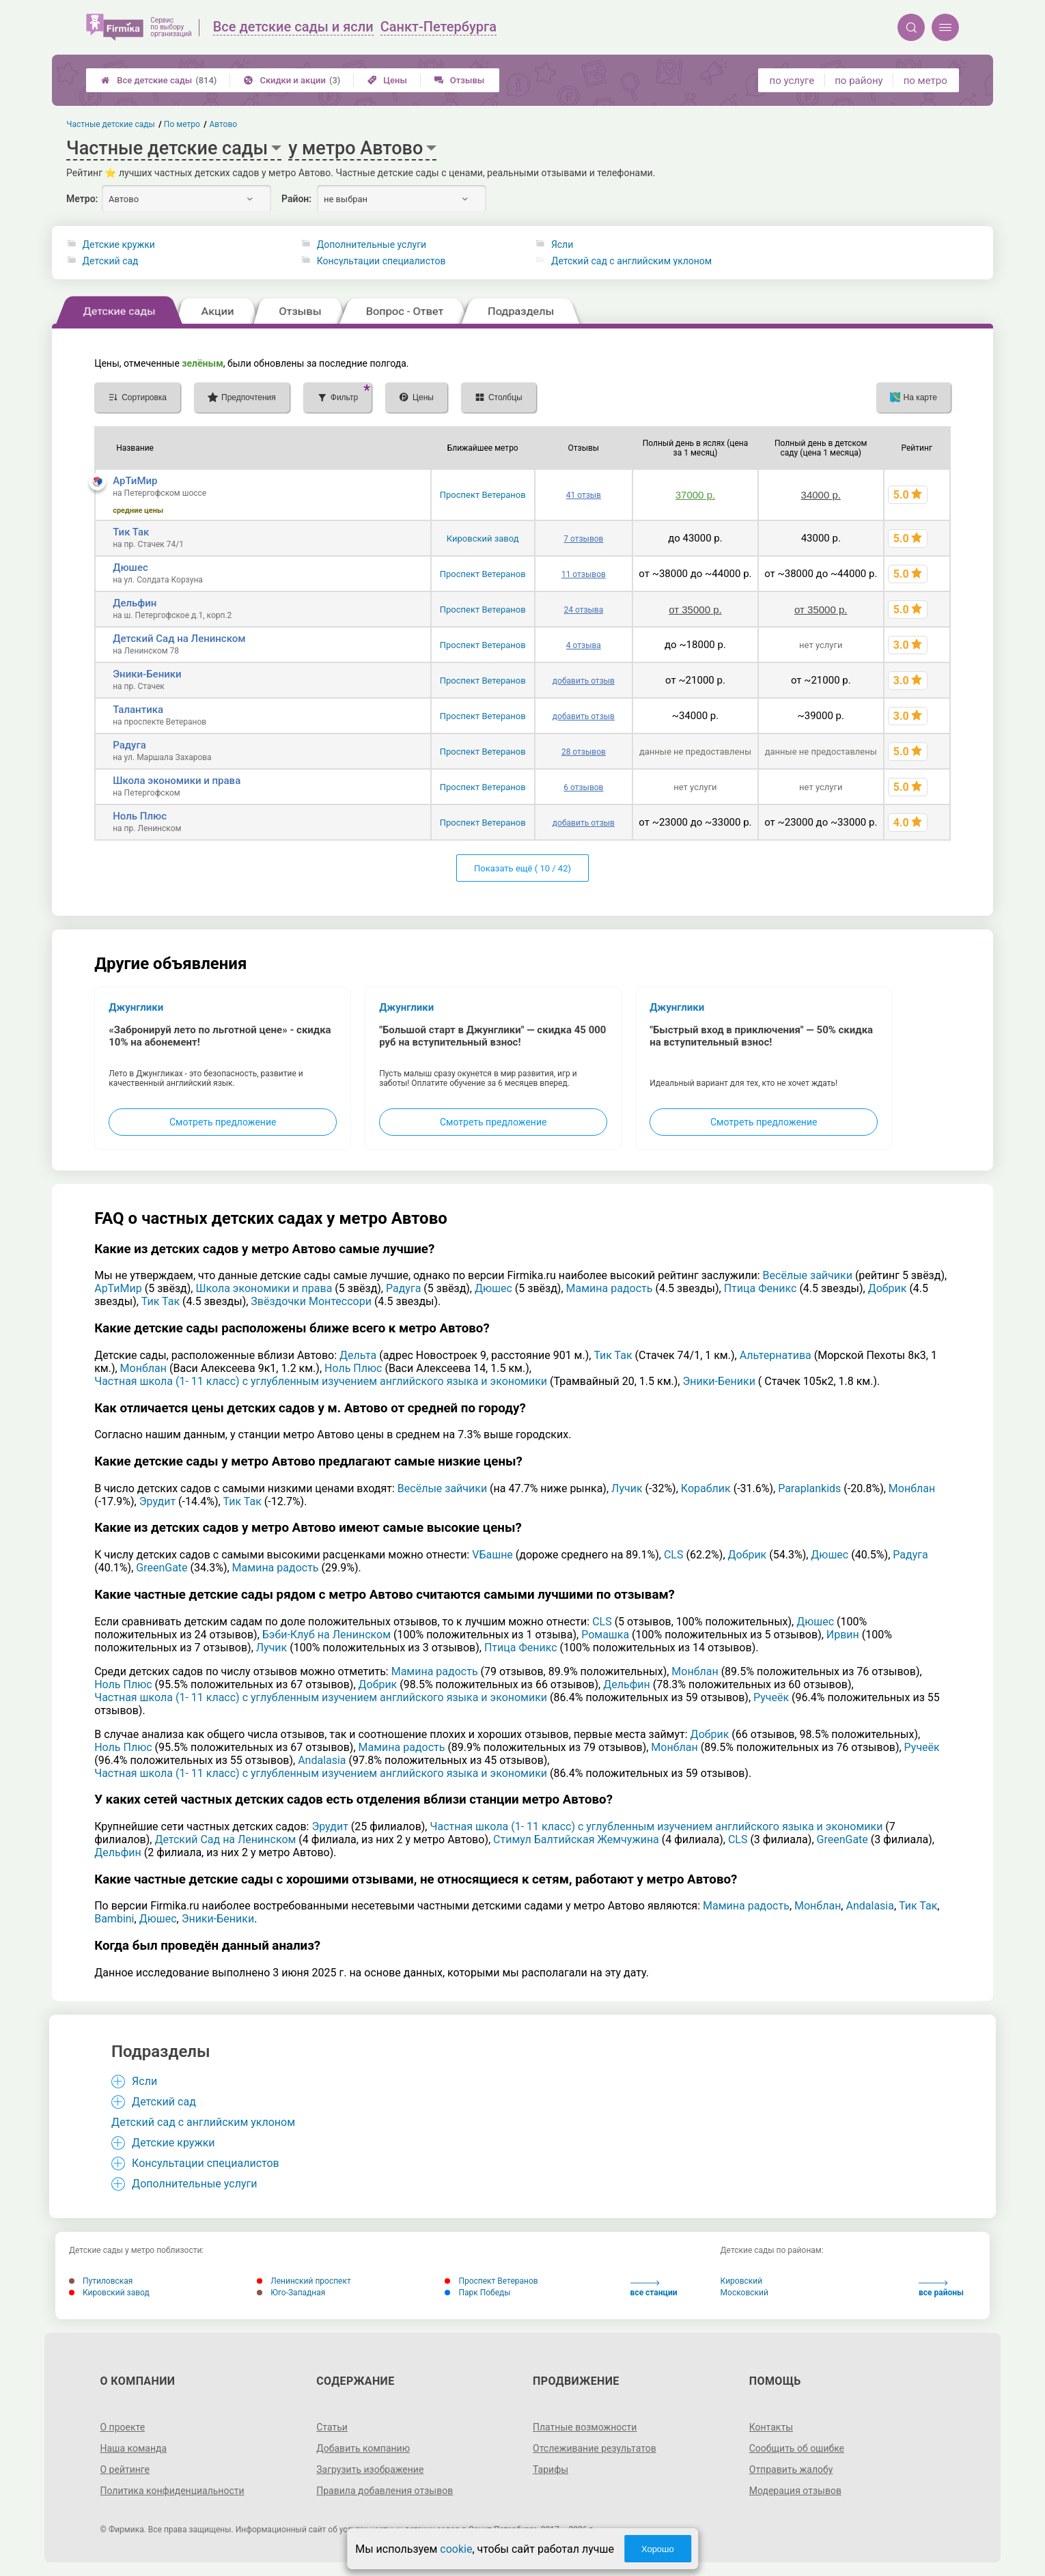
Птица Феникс (760, 1288)
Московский (744, 2292)
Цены (387, 80)
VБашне (492, 1554)
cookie (456, 2549)
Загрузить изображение (369, 2469)
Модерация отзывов (795, 2490)
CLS (674, 1554)
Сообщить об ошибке (796, 2448)
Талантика (138, 709)
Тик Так (131, 532)
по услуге (792, 80)
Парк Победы (477, 2292)
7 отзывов (583, 539)
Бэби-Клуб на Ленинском (326, 1634)
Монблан (143, 1368)
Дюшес (130, 567)
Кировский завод (483, 538)
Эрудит (157, 1501)
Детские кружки (119, 244)
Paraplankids (809, 1488)
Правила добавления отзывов (384, 2490)
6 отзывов (583, 787)
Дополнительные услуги (371, 244)
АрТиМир (135, 481)
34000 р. (821, 495)
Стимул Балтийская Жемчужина (576, 1839)
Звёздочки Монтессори (311, 1301)
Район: (296, 198)
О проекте (122, 2427)
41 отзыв (583, 495)
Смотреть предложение (222, 1122)
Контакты (771, 2427)
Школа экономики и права (176, 780)
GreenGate (161, 1567)
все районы (941, 2288)
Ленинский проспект (304, 2281)
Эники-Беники (147, 674)
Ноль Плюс (140, 816)
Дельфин (134, 603)
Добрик (887, 1288)
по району (858, 80)
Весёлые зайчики (807, 1275)
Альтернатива (775, 1355)
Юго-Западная (291, 2292)
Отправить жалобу (791, 2469)
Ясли (562, 244)
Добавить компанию (363, 2448)
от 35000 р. (695, 609)
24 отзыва (584, 610)
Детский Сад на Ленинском (179, 638)
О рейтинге (125, 2469)
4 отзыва (583, 645)
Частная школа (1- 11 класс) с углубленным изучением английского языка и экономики (320, 1381)
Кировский (742, 2281)
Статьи (332, 2427)
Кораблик (706, 1488)
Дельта (357, 1355)
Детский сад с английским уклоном (631, 261)
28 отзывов (583, 752)
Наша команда (133, 2448)
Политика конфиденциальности (172, 2490)
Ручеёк (771, 1697)
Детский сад (111, 261)
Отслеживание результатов (594, 2448)
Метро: (82, 198)
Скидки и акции (292, 80)
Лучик (626, 1488)
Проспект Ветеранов (483, 495)
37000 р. (695, 495)
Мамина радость (609, 1288)
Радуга (129, 745)
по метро (925, 80)
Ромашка (605, 1634)
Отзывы (459, 80)
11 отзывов (583, 574)
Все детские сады (159, 80)
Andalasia (322, 1760)
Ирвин (842, 1634)
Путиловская (101, 2281)
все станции (654, 2288)
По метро (182, 124)
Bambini (114, 1918)
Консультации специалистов (381, 261)
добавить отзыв (584, 681)
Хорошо (657, 2549)
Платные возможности (585, 2427)
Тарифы (550, 2469)
